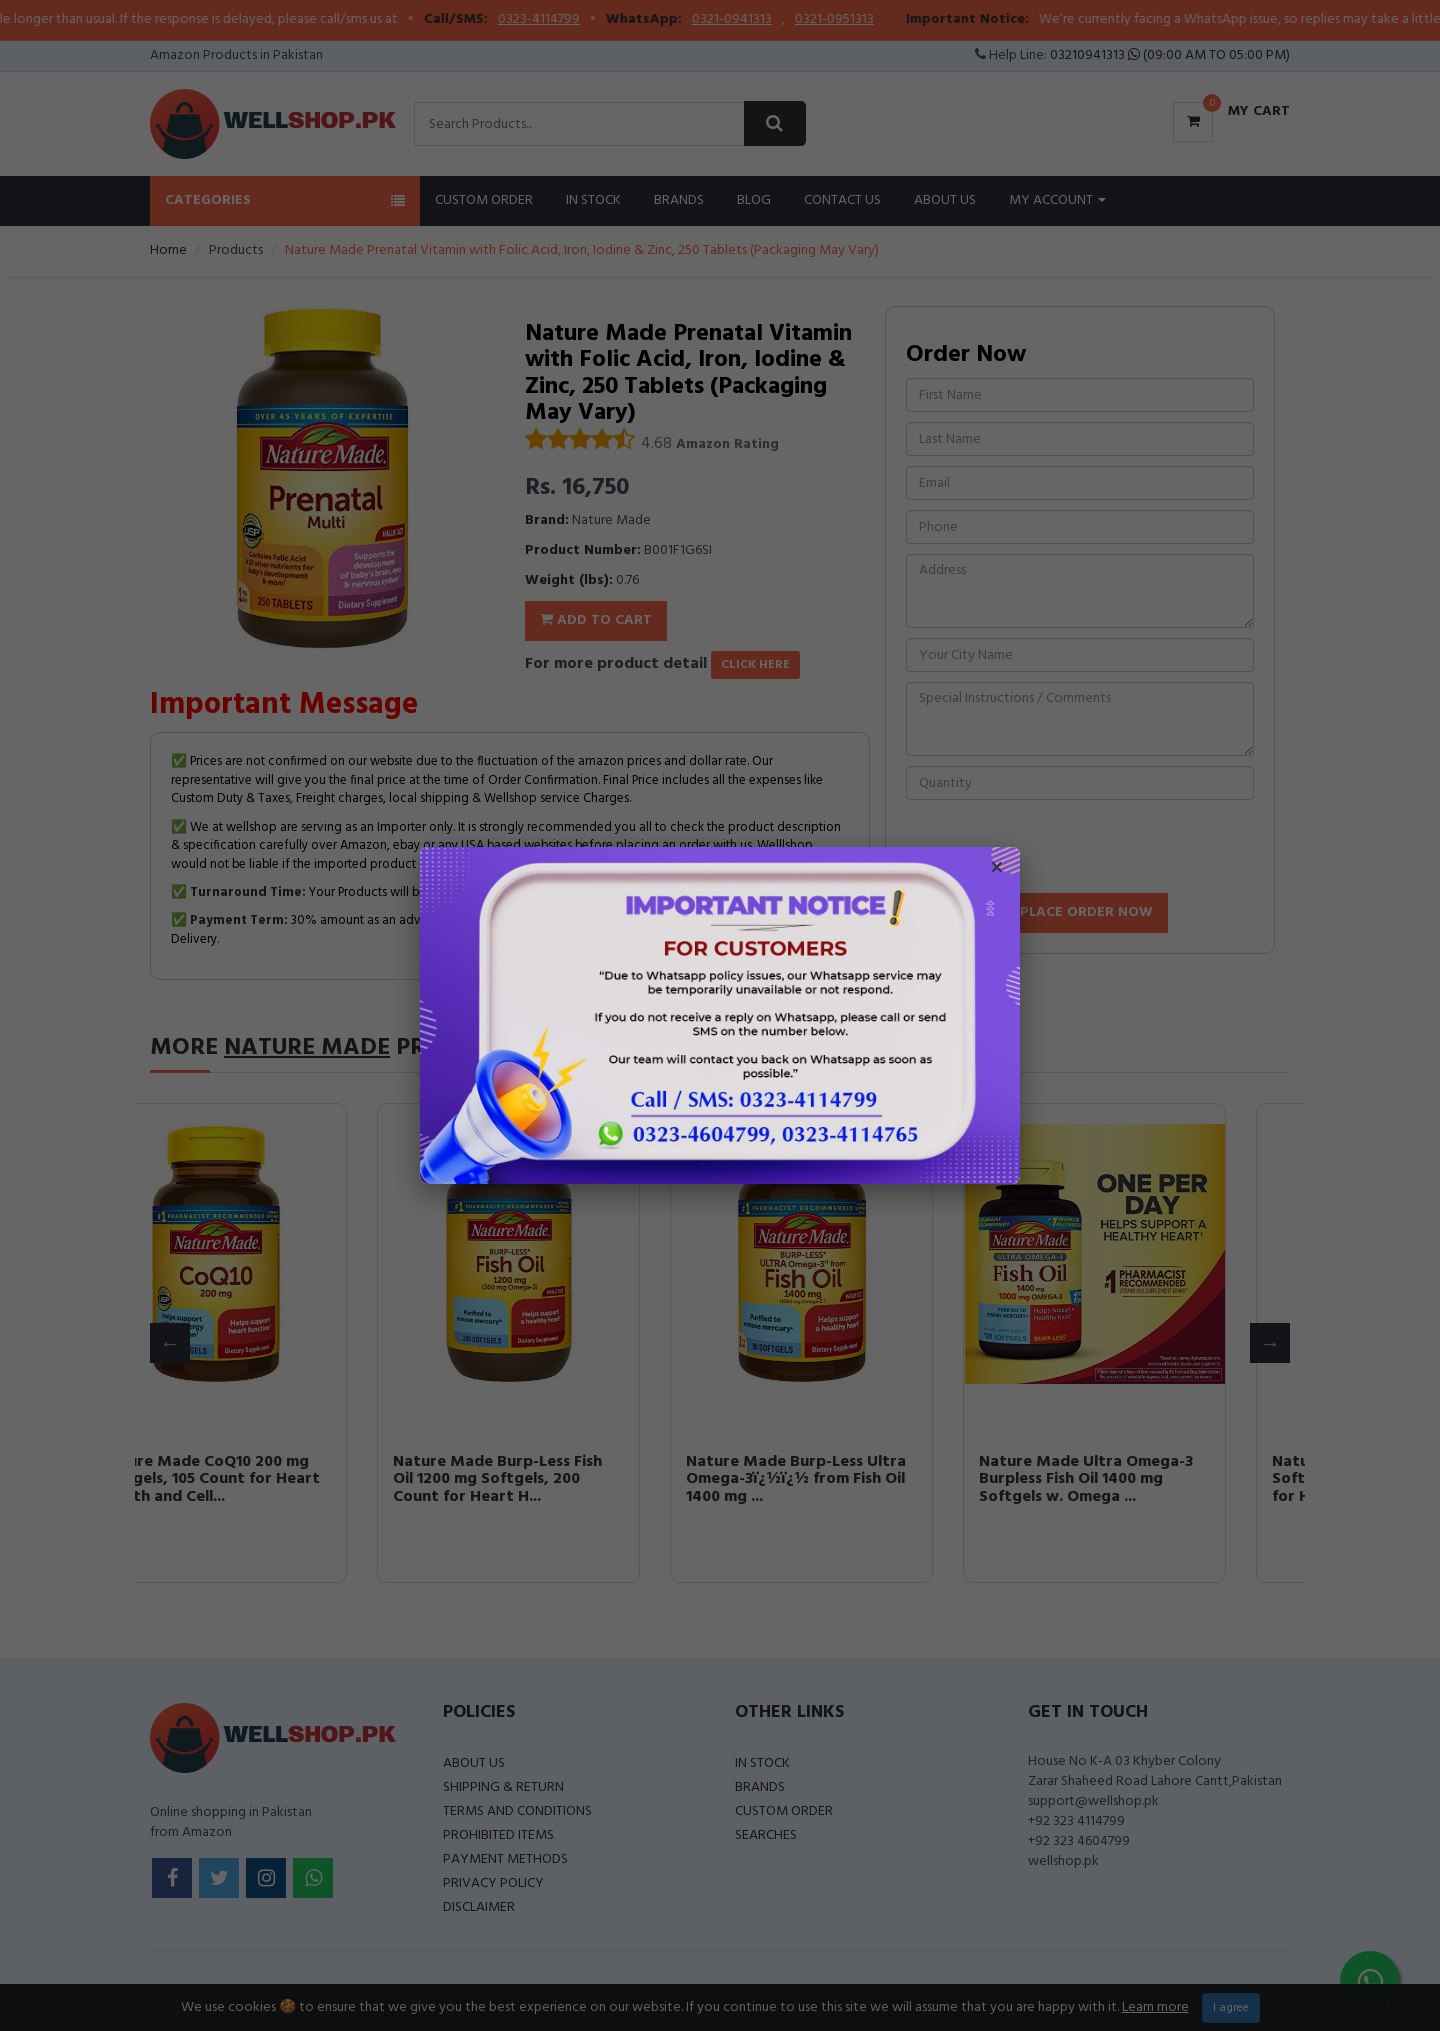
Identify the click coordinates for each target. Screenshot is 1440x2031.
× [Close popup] (997, 870)
